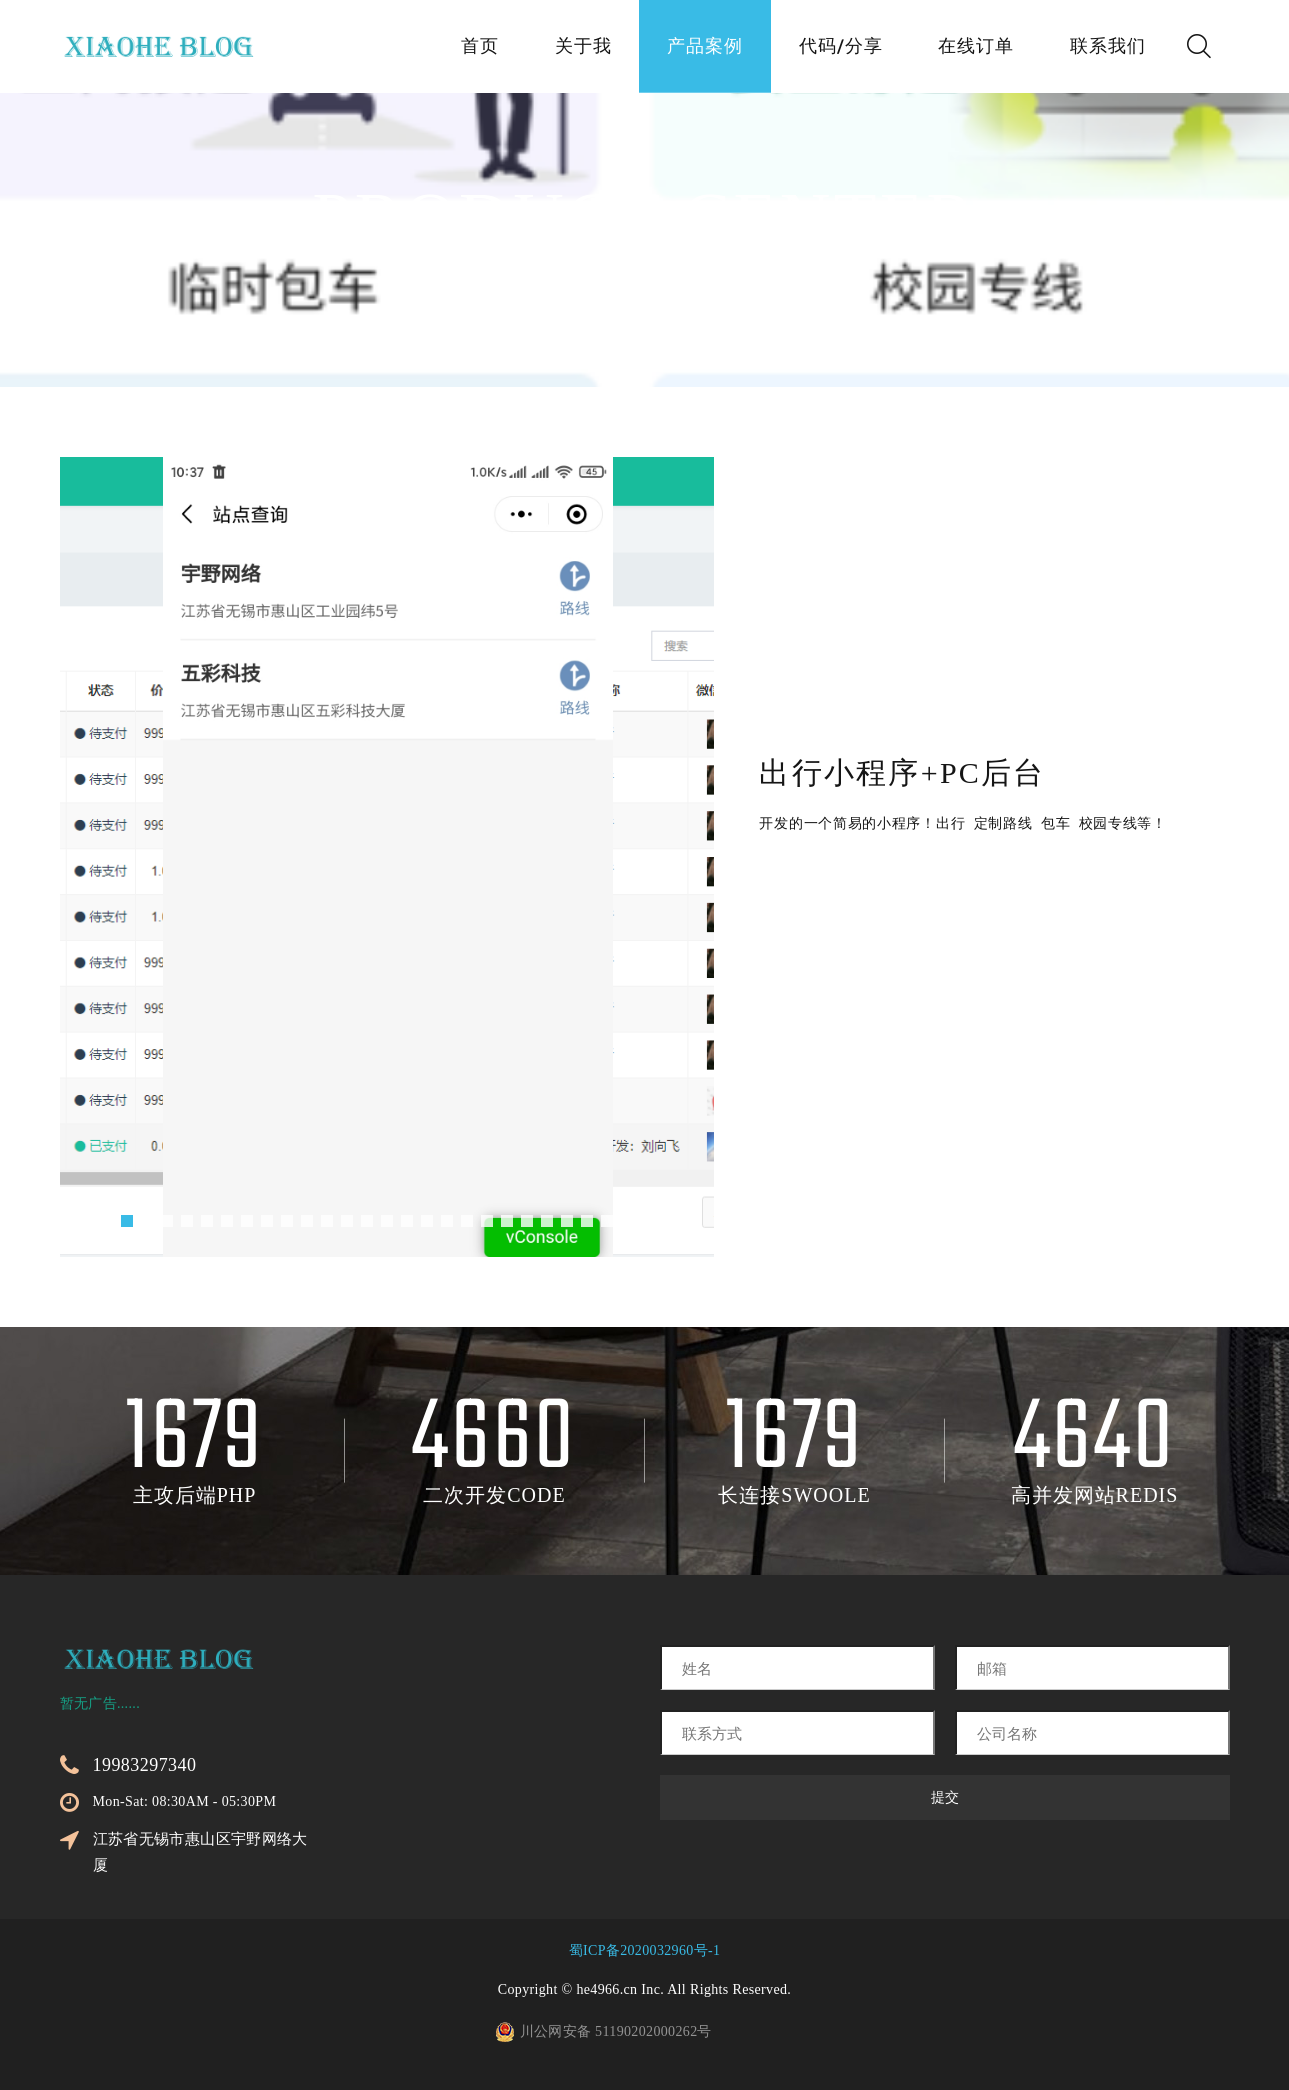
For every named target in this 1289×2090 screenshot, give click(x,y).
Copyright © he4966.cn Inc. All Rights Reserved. (644, 1989)
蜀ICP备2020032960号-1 (645, 1950)
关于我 (582, 48)
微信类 (736, 282)
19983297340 (145, 1765)
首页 (480, 48)
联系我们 (1108, 48)
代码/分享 (841, 48)
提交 (945, 1797)
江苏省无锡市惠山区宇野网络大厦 (200, 1852)
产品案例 (705, 48)
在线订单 (976, 48)
